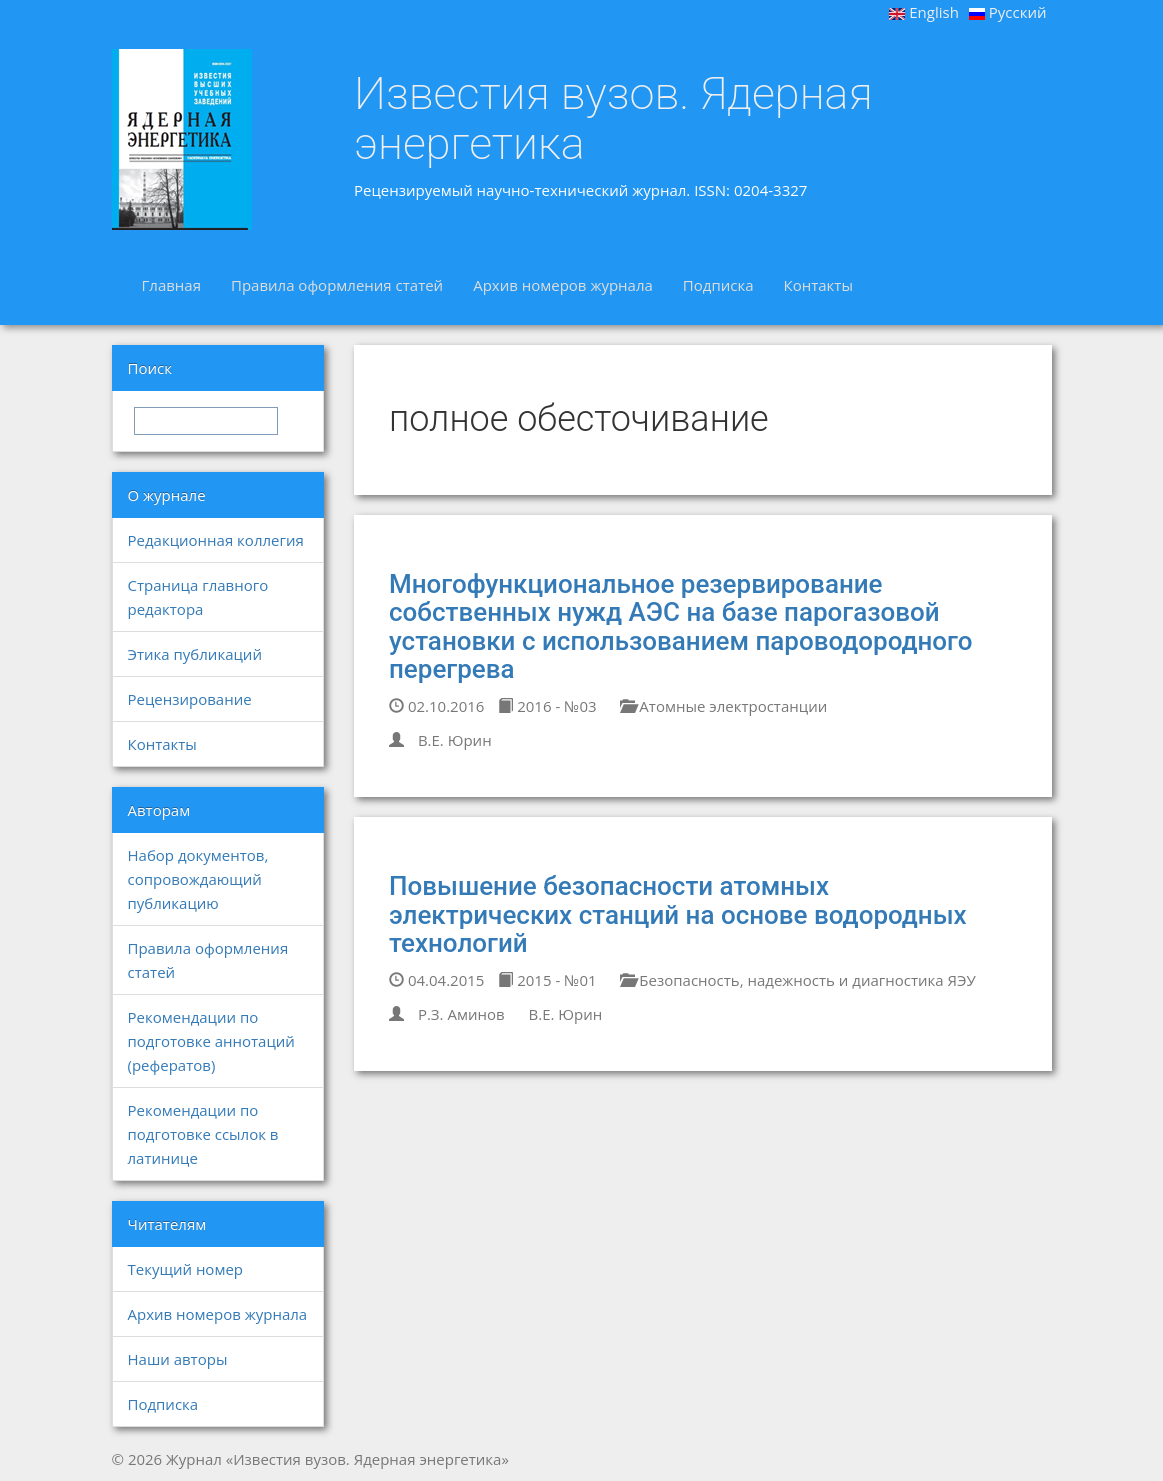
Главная (171, 285)
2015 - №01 (547, 980)
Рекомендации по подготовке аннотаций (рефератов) (211, 1041)
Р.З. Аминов (461, 1014)
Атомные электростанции (723, 706)
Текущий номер (186, 1269)
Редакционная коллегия (216, 540)
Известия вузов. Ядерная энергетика (613, 118)
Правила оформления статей (337, 285)
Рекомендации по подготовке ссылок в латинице (203, 1134)
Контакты (818, 285)
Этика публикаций (195, 654)
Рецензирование (190, 699)
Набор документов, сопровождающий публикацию (198, 879)
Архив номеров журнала (563, 285)
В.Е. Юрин (455, 740)
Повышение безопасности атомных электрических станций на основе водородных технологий (678, 914)
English (924, 12)
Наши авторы (178, 1359)
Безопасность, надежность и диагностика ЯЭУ (797, 980)
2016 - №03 (547, 706)
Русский (1008, 12)
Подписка (718, 285)
